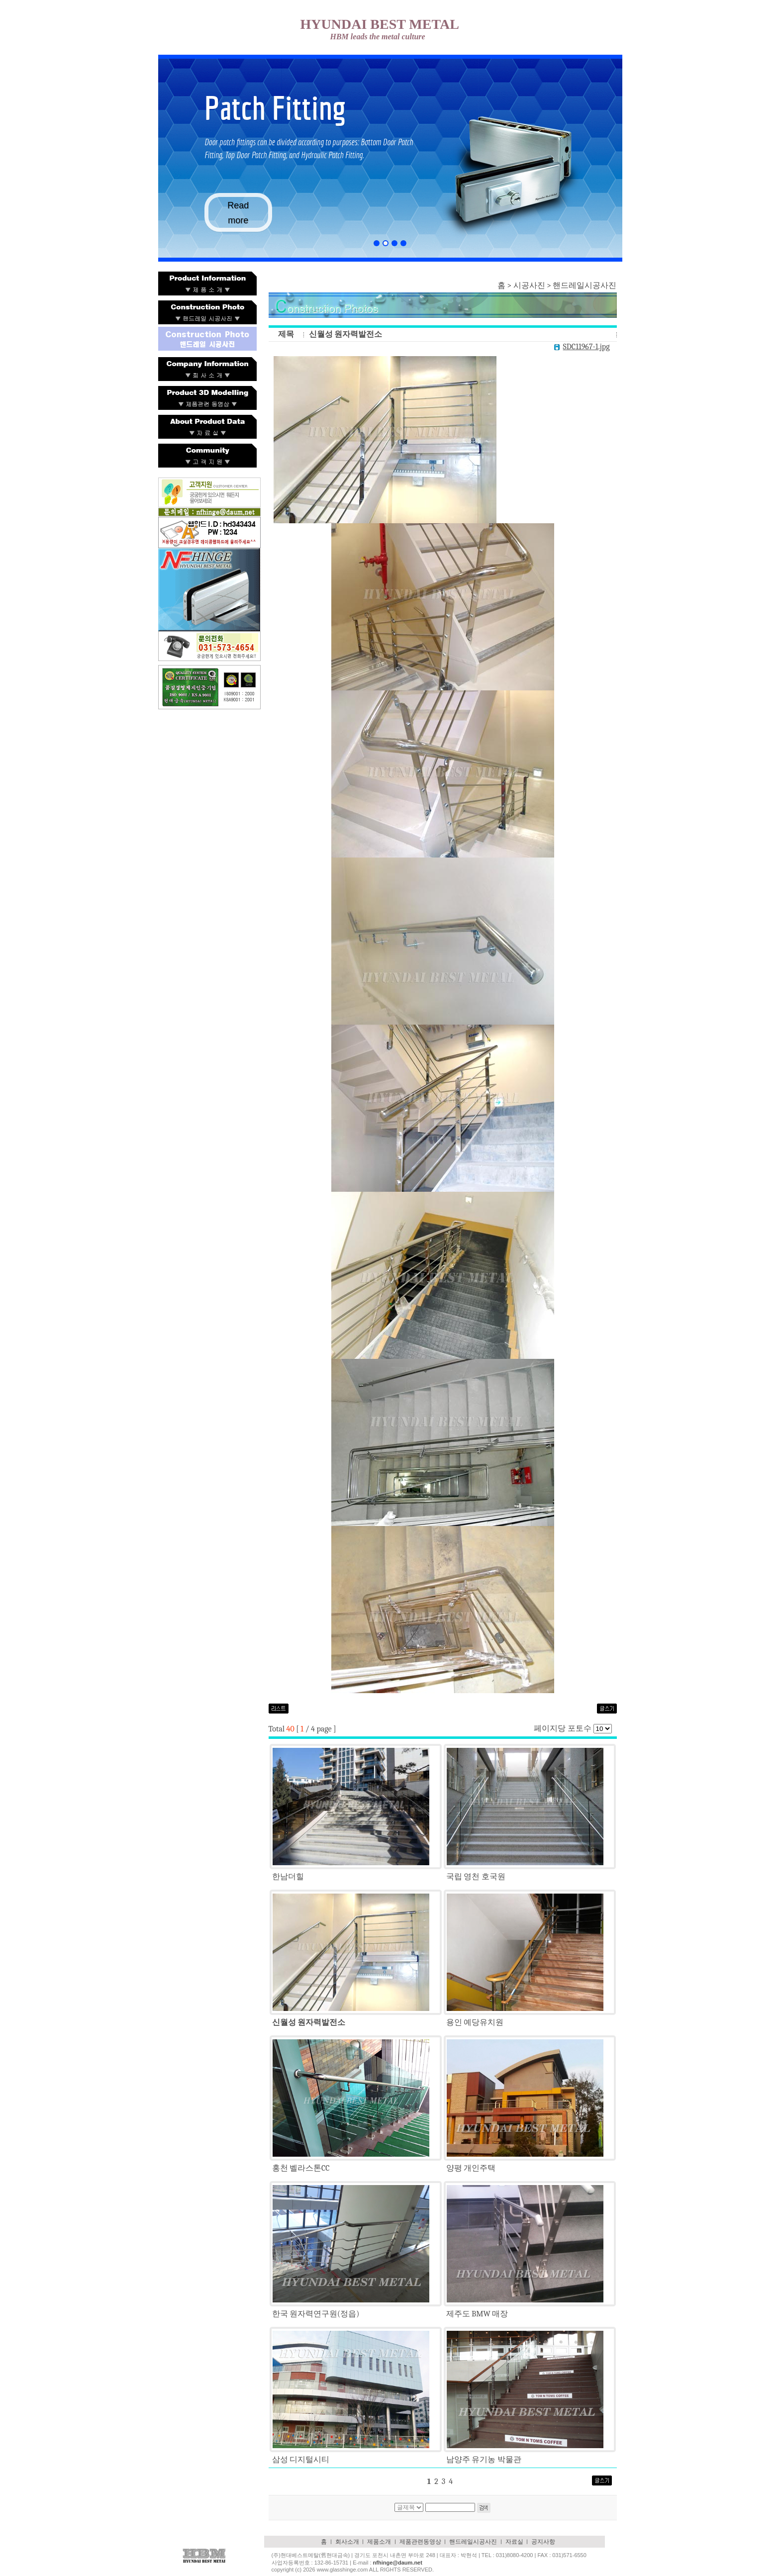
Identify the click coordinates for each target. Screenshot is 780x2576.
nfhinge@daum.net (397, 2563)
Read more (238, 212)
